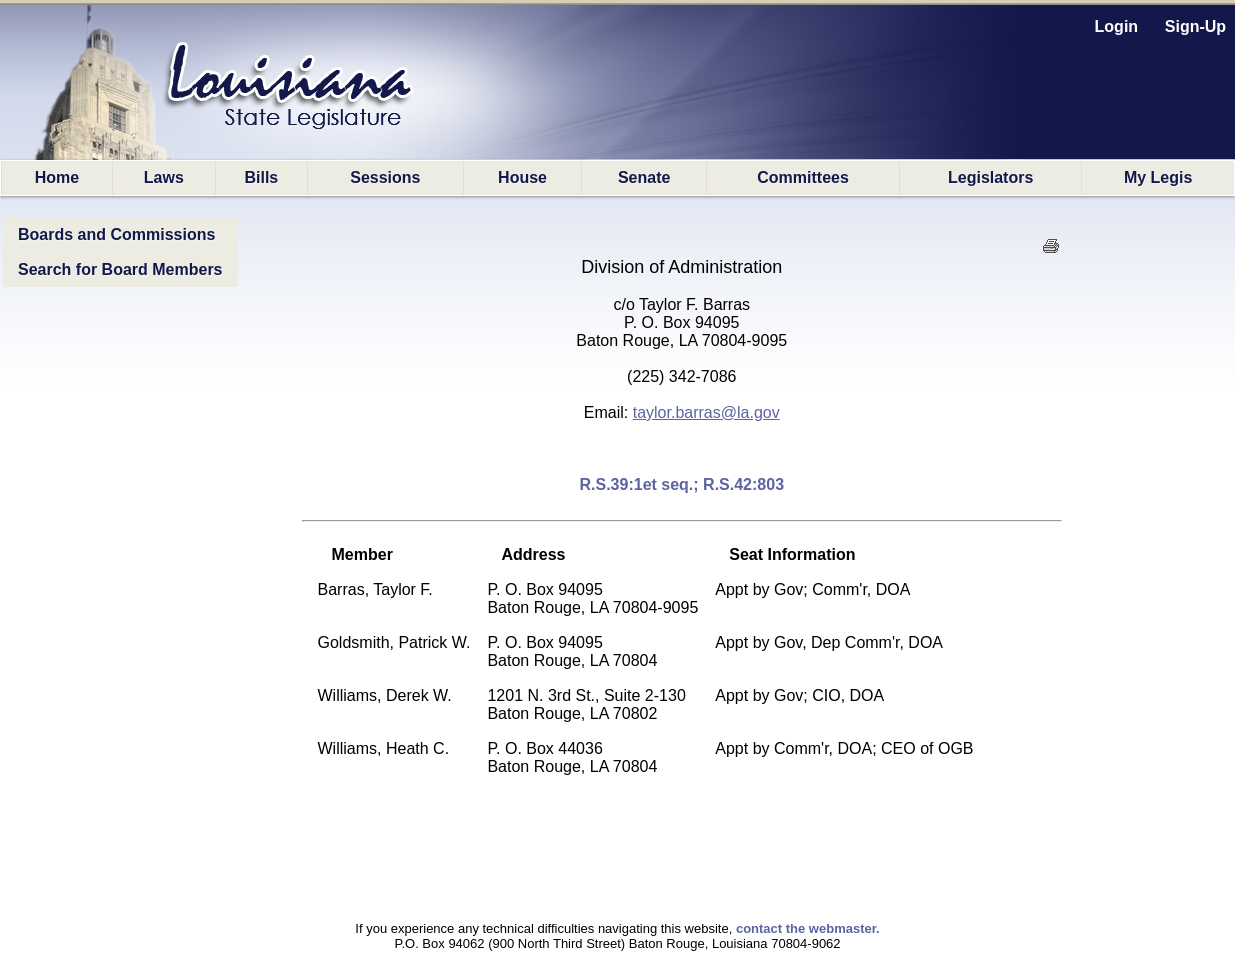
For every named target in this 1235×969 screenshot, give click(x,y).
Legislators (990, 177)
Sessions (385, 177)
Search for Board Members (120, 269)
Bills (261, 177)
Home (57, 177)
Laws (164, 177)
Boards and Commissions (116, 234)
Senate (644, 177)
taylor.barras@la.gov (706, 412)
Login (1117, 26)
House (522, 177)
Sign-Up (1195, 26)
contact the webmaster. (808, 928)
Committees (803, 177)
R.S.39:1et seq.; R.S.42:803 (681, 484)
